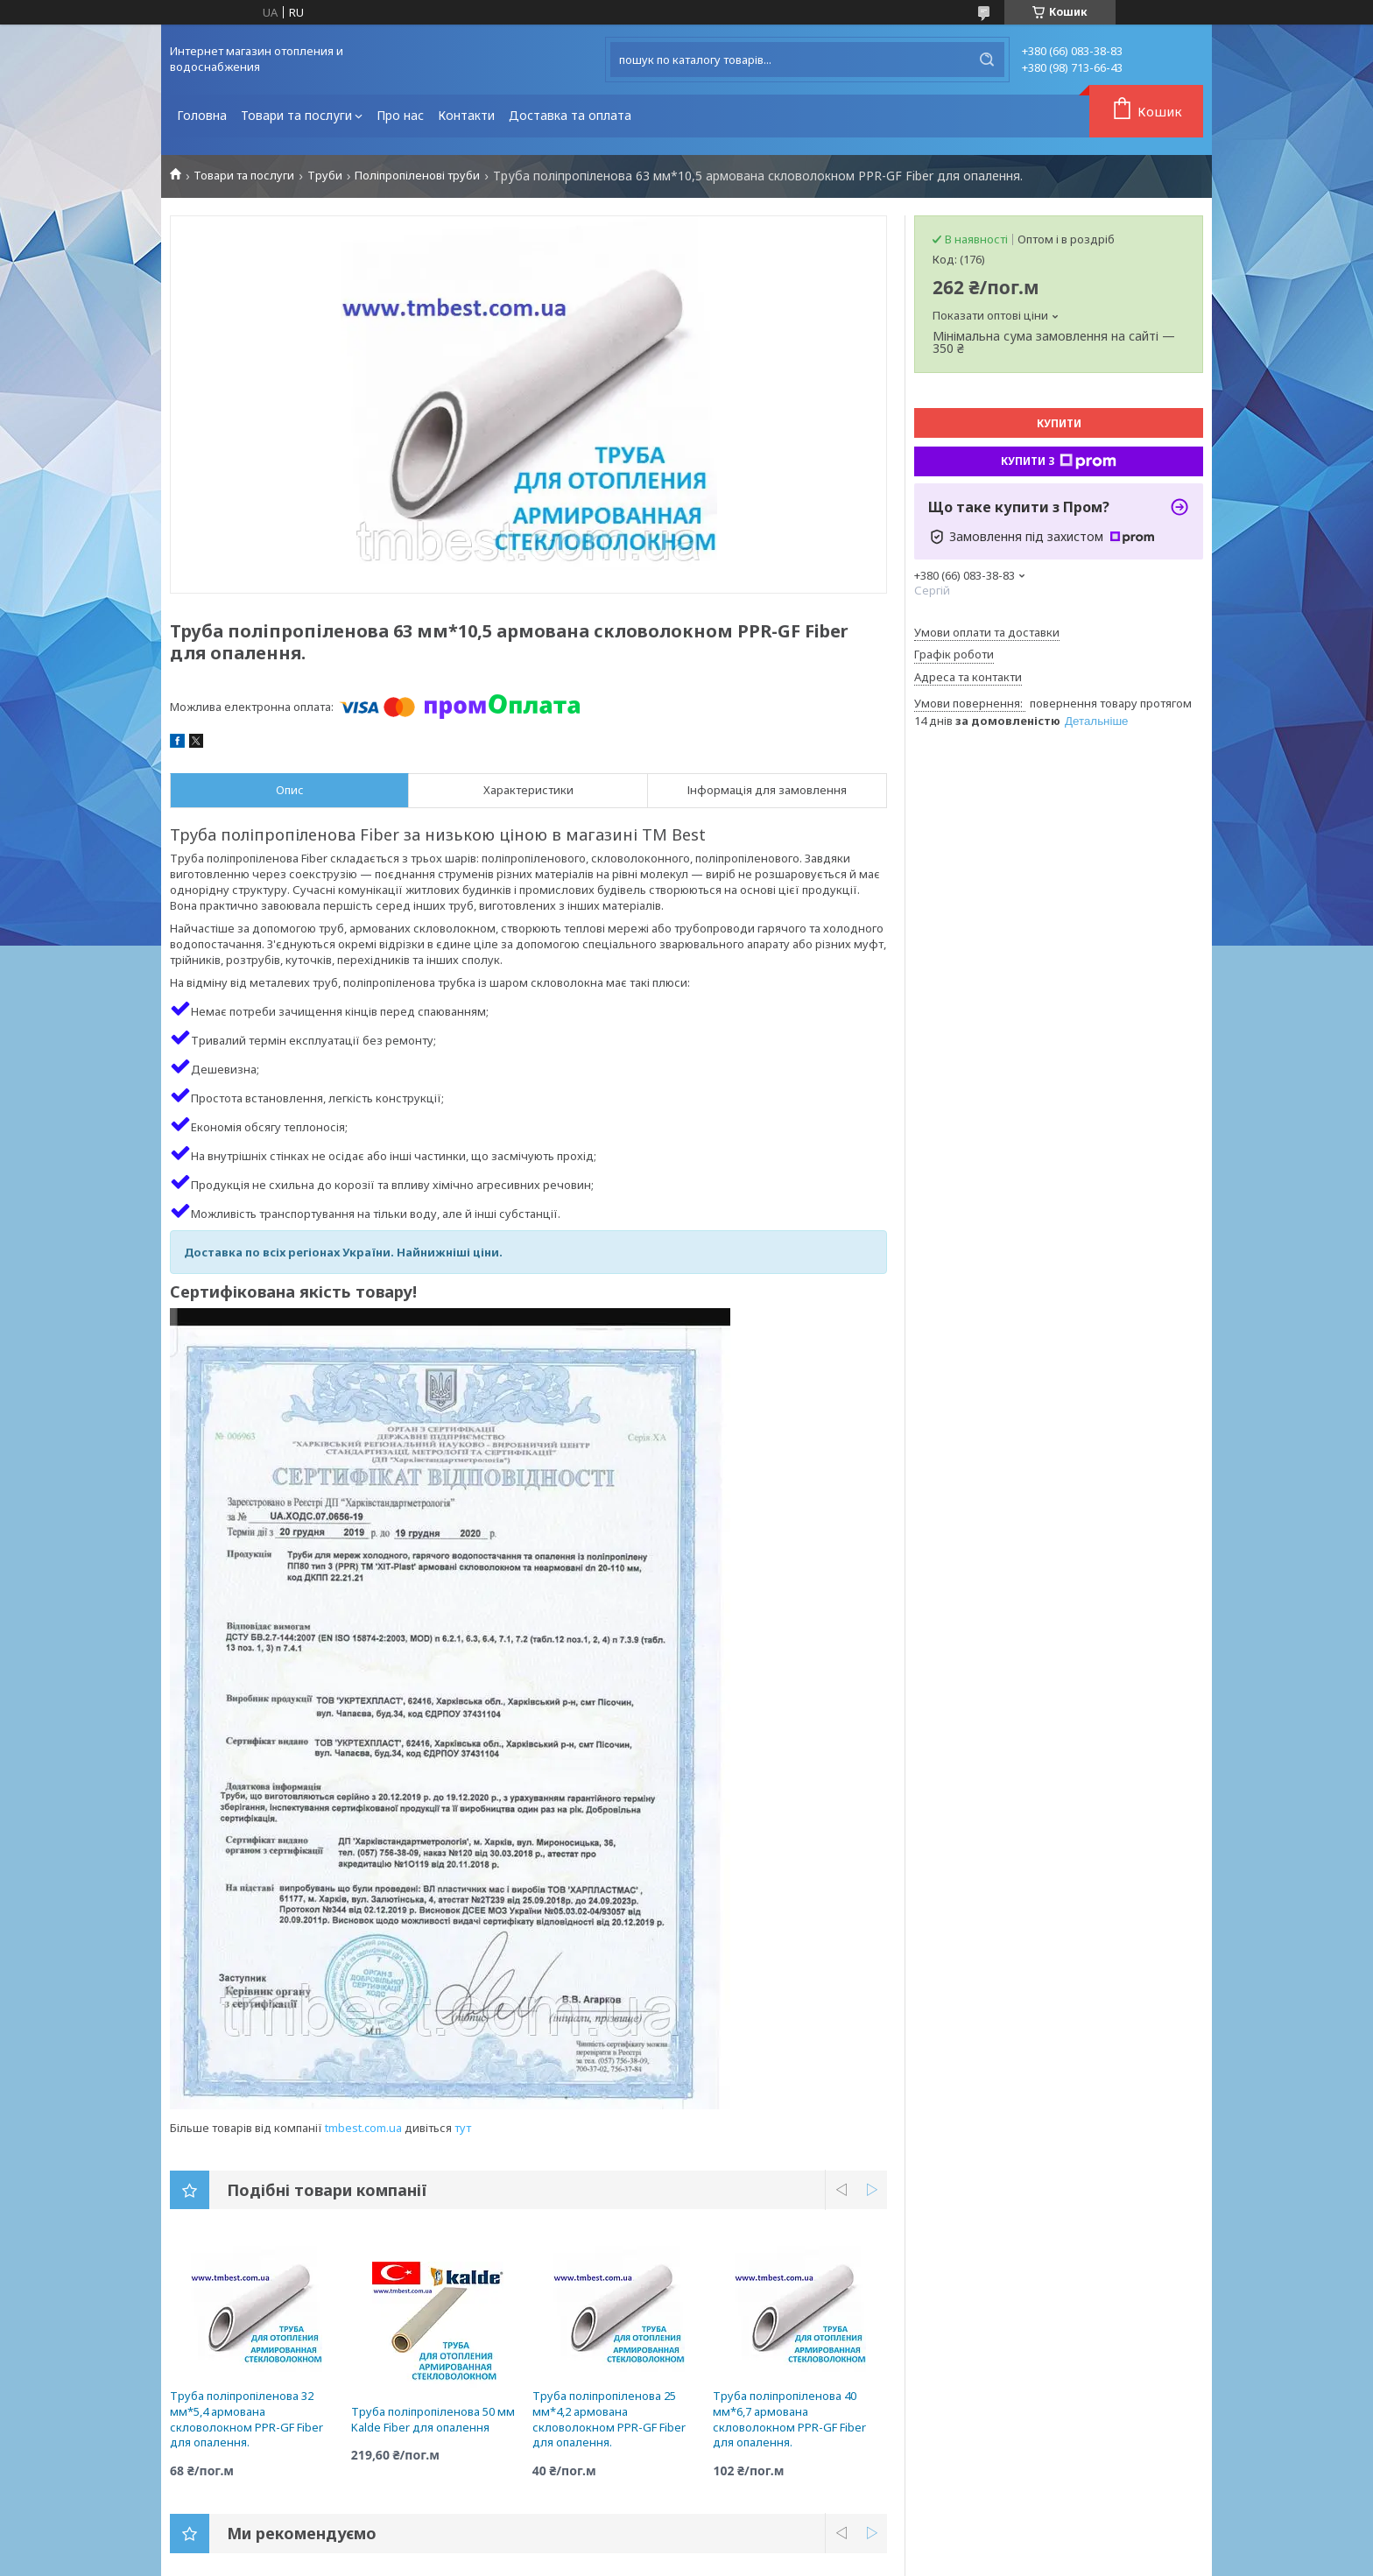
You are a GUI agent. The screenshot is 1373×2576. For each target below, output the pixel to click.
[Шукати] (986, 59)
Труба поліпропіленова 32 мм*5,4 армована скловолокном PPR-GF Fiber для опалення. (246, 2419)
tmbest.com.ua (363, 2128)
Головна (202, 115)
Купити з (1058, 461)
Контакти (466, 115)
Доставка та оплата (570, 115)
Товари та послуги (296, 115)
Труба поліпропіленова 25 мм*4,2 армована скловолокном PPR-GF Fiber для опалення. (609, 2419)
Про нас (400, 115)
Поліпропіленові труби (417, 175)
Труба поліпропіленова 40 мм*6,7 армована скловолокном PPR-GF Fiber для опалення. (789, 2419)
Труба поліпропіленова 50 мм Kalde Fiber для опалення (433, 2419)
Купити (1059, 423)
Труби (324, 175)
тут (462, 2128)
